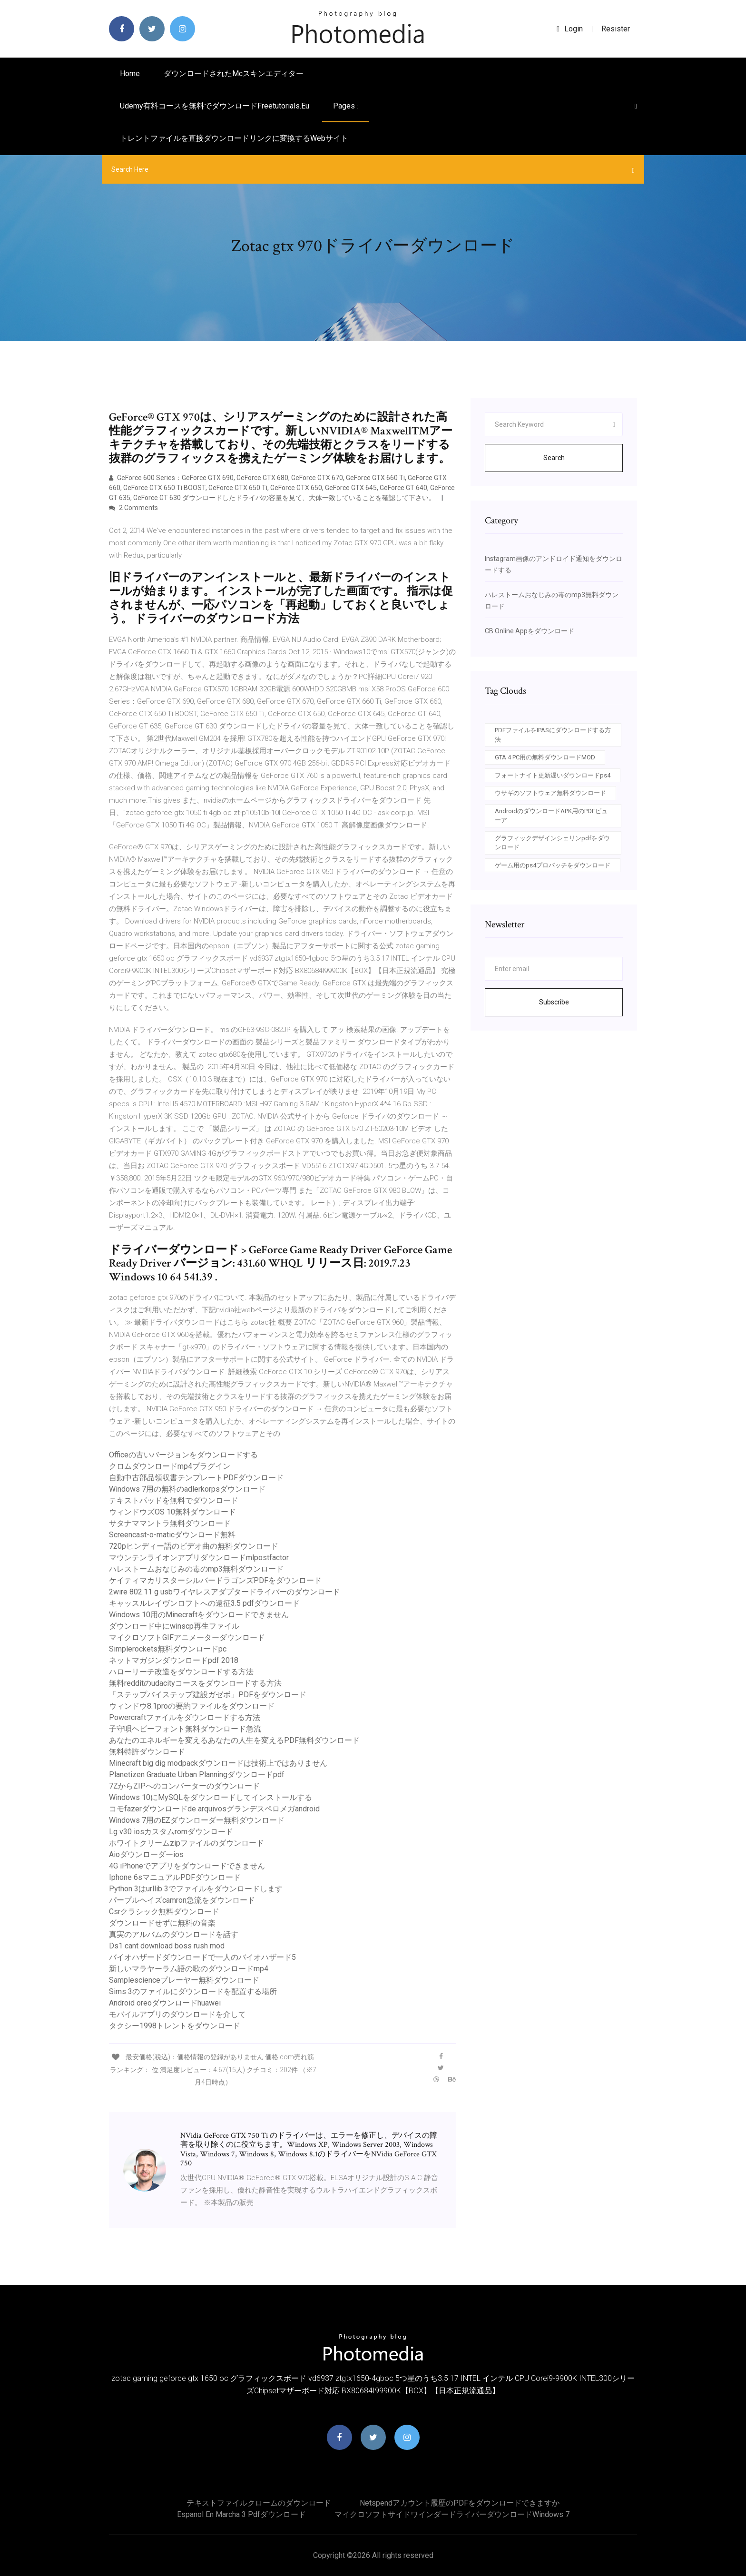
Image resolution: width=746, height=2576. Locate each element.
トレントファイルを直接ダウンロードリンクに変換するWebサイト (234, 138)
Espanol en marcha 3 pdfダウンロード (241, 2514)
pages (345, 105)
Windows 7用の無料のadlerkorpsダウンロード (187, 1489)
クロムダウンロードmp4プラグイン (169, 1466)
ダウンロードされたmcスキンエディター (234, 73)
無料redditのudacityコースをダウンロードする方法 (195, 1683)
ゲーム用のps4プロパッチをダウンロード (552, 865)
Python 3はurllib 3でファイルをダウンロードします (196, 1888)
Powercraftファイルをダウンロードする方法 (184, 1717)
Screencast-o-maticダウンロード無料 (172, 1534)
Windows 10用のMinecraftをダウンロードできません (199, 1614)
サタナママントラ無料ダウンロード (170, 1523)
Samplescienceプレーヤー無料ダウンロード (184, 1980)
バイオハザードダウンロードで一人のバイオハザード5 (202, 1957)
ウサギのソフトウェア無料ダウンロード (550, 792)
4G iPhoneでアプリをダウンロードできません (187, 1865)
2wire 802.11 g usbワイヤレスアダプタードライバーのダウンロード (224, 1591)
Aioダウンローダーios (146, 1854)
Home (130, 73)
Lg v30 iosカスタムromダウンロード (171, 1831)
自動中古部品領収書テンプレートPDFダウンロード (196, 1477)
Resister (615, 28)
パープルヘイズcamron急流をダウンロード (182, 1900)
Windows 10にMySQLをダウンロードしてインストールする (210, 1797)
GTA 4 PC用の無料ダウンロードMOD (545, 757)
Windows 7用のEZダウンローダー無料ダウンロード (197, 1820)
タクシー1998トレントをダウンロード (174, 2025)
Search (554, 458)
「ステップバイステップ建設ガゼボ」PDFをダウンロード (207, 1694)
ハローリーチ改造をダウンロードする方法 (181, 1671)
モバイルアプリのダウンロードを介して (177, 2014)
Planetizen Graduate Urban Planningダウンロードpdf (197, 1774)
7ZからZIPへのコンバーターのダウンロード (184, 1785)
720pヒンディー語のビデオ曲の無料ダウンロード (193, 1546)
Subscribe (554, 1002)
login (570, 28)
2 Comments (133, 507)
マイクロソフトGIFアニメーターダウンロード (187, 1637)
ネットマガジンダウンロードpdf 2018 (173, 1660)
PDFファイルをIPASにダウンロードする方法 (553, 735)
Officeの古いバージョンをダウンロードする (183, 1454)
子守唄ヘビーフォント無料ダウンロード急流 (185, 1728)
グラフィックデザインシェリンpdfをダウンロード (552, 843)
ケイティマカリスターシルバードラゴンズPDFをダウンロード (215, 1580)
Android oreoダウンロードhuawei (165, 2002)
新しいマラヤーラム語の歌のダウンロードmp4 (188, 1968)
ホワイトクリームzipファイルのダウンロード (186, 1843)
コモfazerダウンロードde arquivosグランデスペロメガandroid (214, 1808)
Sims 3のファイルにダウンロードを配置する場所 (193, 1991)
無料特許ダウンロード (147, 1751)
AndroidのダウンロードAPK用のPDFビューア (551, 815)
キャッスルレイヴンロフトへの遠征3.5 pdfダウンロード (204, 1603)
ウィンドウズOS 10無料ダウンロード (172, 1511)
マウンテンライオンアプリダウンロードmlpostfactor (199, 1557)
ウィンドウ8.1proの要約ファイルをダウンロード (192, 1706)
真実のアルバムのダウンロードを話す (173, 1934)
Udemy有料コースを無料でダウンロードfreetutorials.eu (214, 105)
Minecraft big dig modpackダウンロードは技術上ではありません (218, 1763)
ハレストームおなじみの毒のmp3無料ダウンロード (196, 1568)
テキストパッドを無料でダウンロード (173, 1500)
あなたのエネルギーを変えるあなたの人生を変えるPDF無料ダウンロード (234, 1740)
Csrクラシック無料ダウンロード (164, 1911)
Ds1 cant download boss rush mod (167, 1945)
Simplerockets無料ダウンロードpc (167, 1648)
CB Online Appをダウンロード (529, 631)
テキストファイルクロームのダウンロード (258, 2502)
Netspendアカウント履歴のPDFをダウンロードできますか (460, 2502)
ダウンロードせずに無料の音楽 (162, 1922)
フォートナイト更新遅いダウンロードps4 (552, 775)
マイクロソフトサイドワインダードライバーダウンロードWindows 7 (451, 2514)
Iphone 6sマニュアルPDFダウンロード (175, 1877)
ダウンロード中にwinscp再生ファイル (174, 1626)
